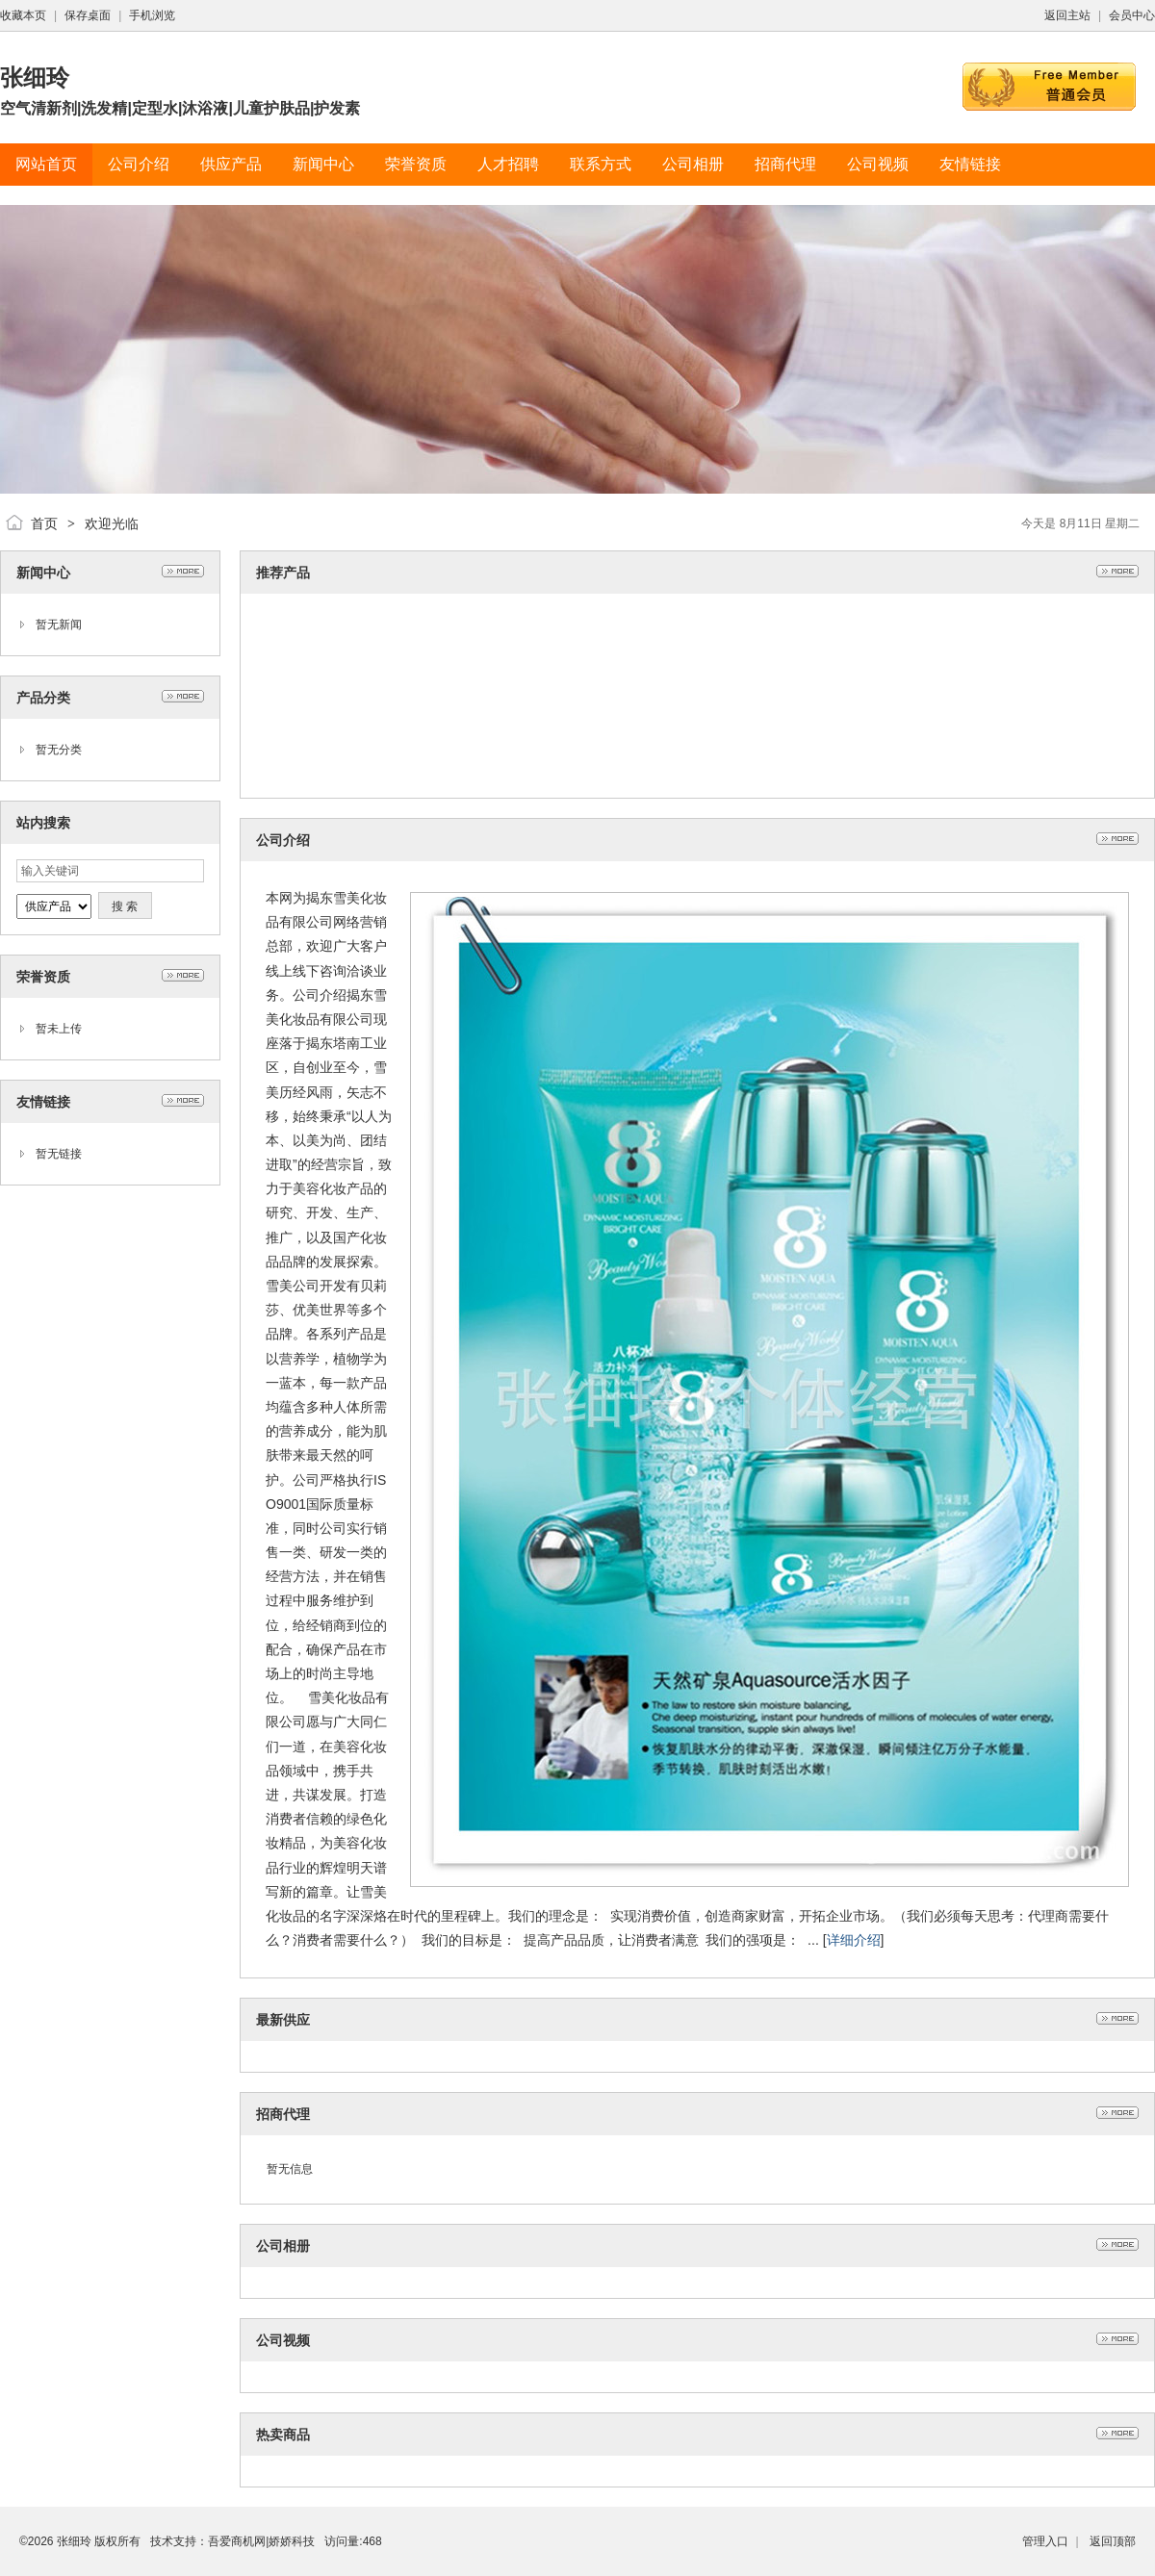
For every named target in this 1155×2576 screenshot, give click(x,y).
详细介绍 (854, 1940)
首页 (44, 523)
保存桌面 (87, 15)
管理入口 (1045, 2541)
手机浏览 (152, 15)
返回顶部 (1113, 2541)
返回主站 (1067, 15)
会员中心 (1132, 15)
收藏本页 (23, 15)
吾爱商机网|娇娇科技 (261, 2541)
